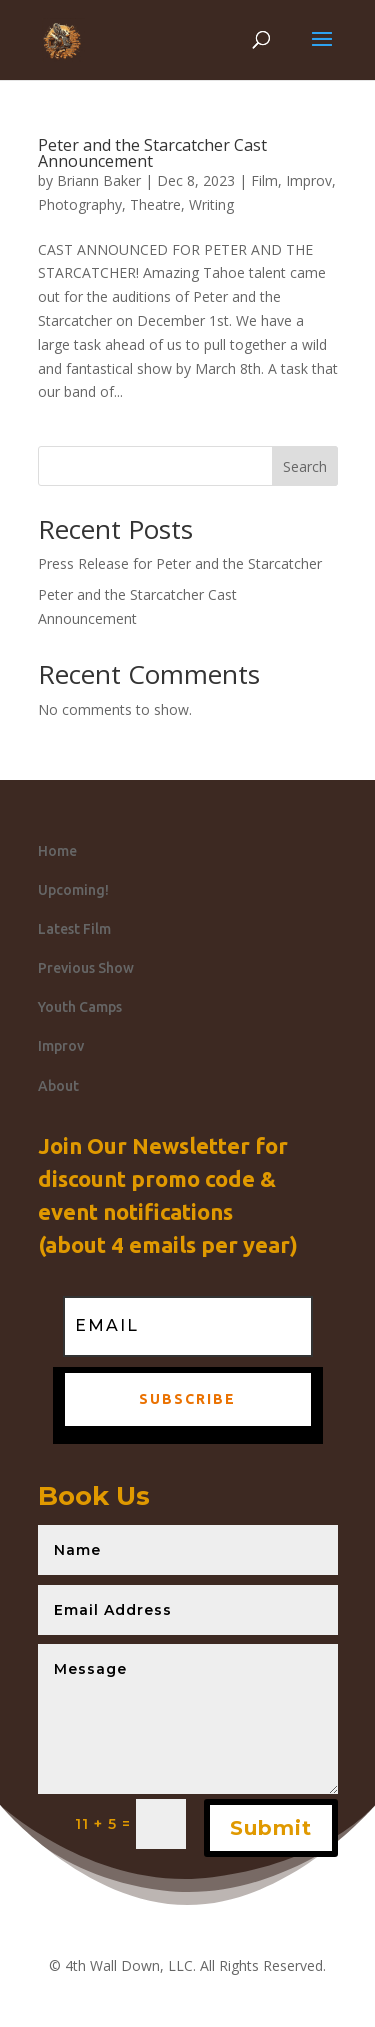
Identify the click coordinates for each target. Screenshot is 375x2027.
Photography (80, 204)
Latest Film (74, 929)
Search (305, 466)
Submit (271, 1828)
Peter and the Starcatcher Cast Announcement (152, 153)
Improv (309, 180)
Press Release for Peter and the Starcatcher (180, 563)
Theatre (155, 204)
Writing (211, 204)
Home (57, 851)
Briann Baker (99, 180)
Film (264, 180)
